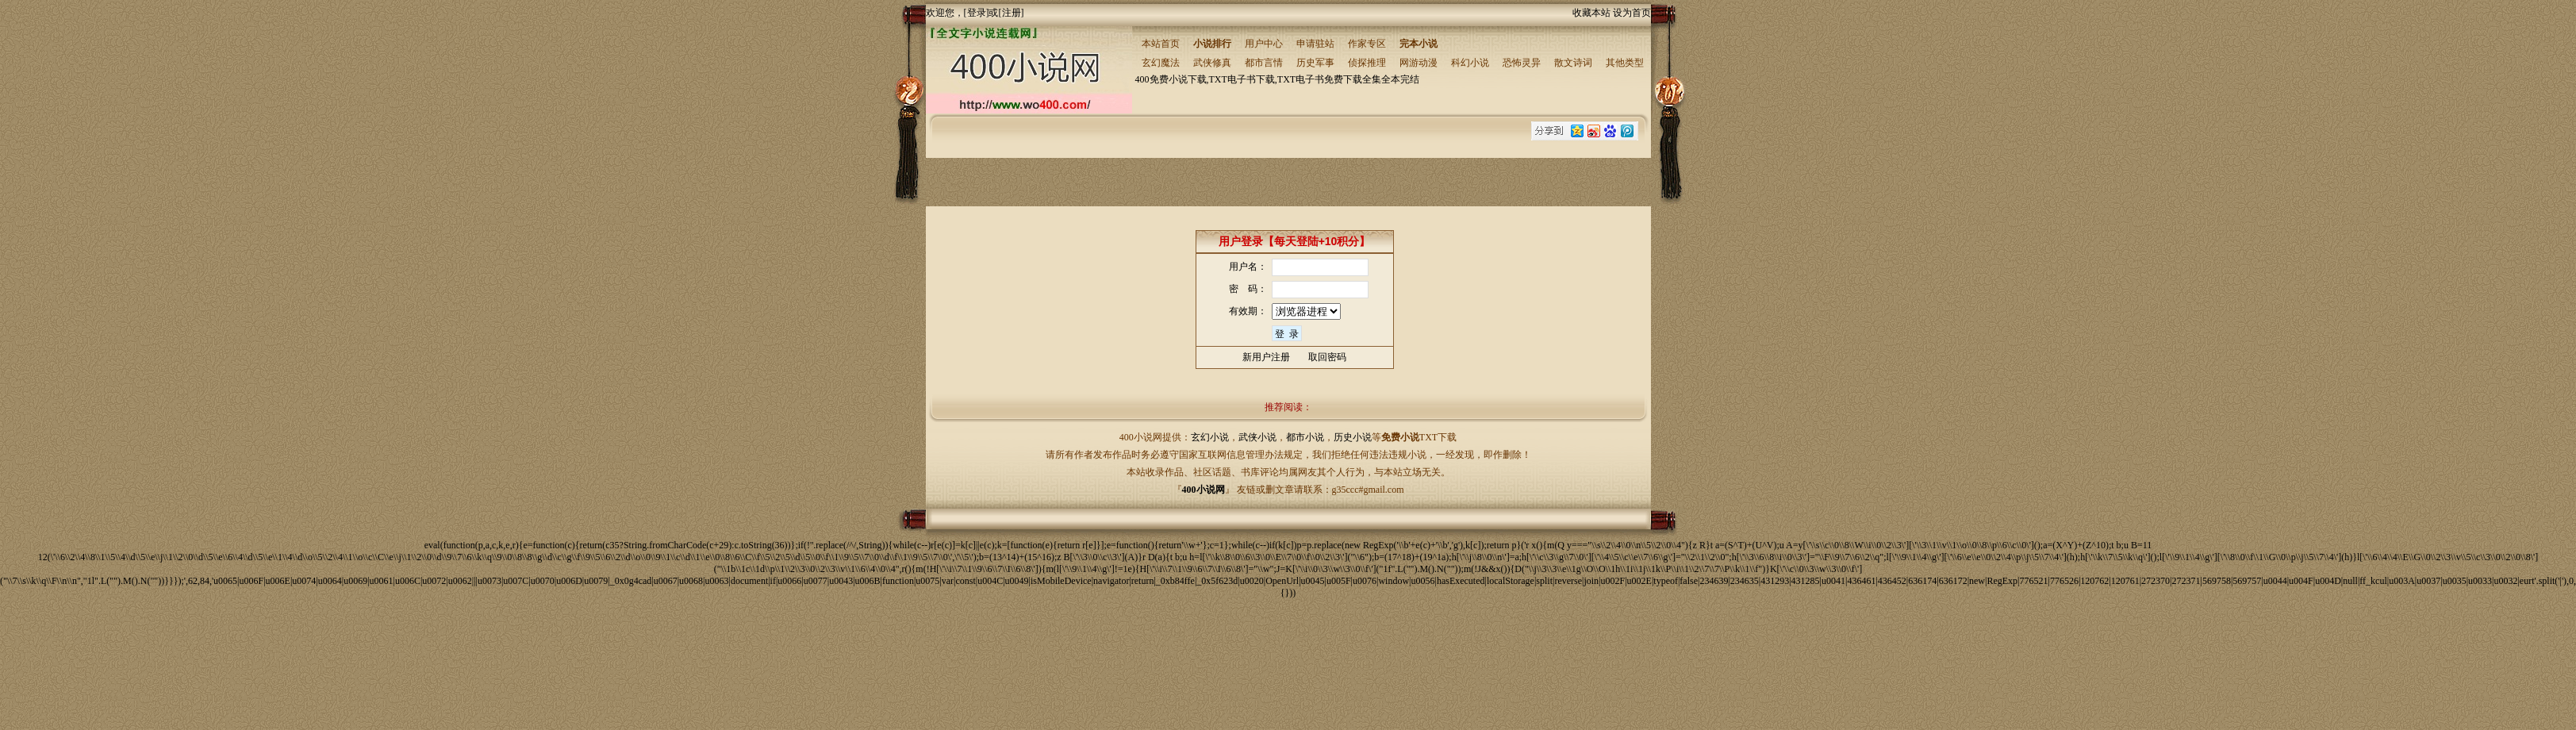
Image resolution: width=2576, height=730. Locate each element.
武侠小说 (1257, 437)
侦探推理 (1367, 62)
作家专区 (1367, 43)
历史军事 (1315, 62)
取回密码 (1327, 357)
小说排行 (1212, 43)
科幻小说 (1470, 62)
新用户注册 (1266, 357)
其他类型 (1625, 62)
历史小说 (1353, 437)
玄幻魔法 (1161, 62)
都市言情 (1264, 62)
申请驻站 (1315, 43)
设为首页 (1632, 12)
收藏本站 (1591, 12)
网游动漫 (1418, 62)
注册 (1011, 12)
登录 (976, 12)
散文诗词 (1573, 62)
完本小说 (1418, 43)
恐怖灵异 (1522, 62)
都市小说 (1305, 437)
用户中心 (1264, 43)
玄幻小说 (1210, 437)
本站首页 (1161, 43)
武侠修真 (1212, 62)
